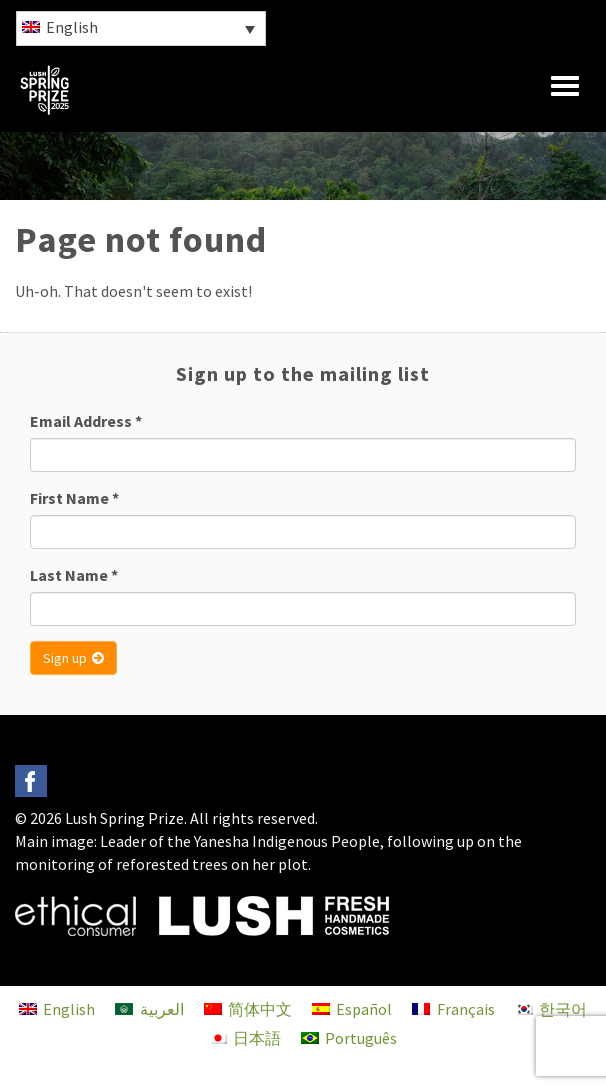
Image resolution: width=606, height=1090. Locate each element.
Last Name (74, 575)
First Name (74, 498)
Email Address (86, 421)
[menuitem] (141, 28)
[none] (140, 28)
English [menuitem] (72, 27)
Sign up (73, 658)
